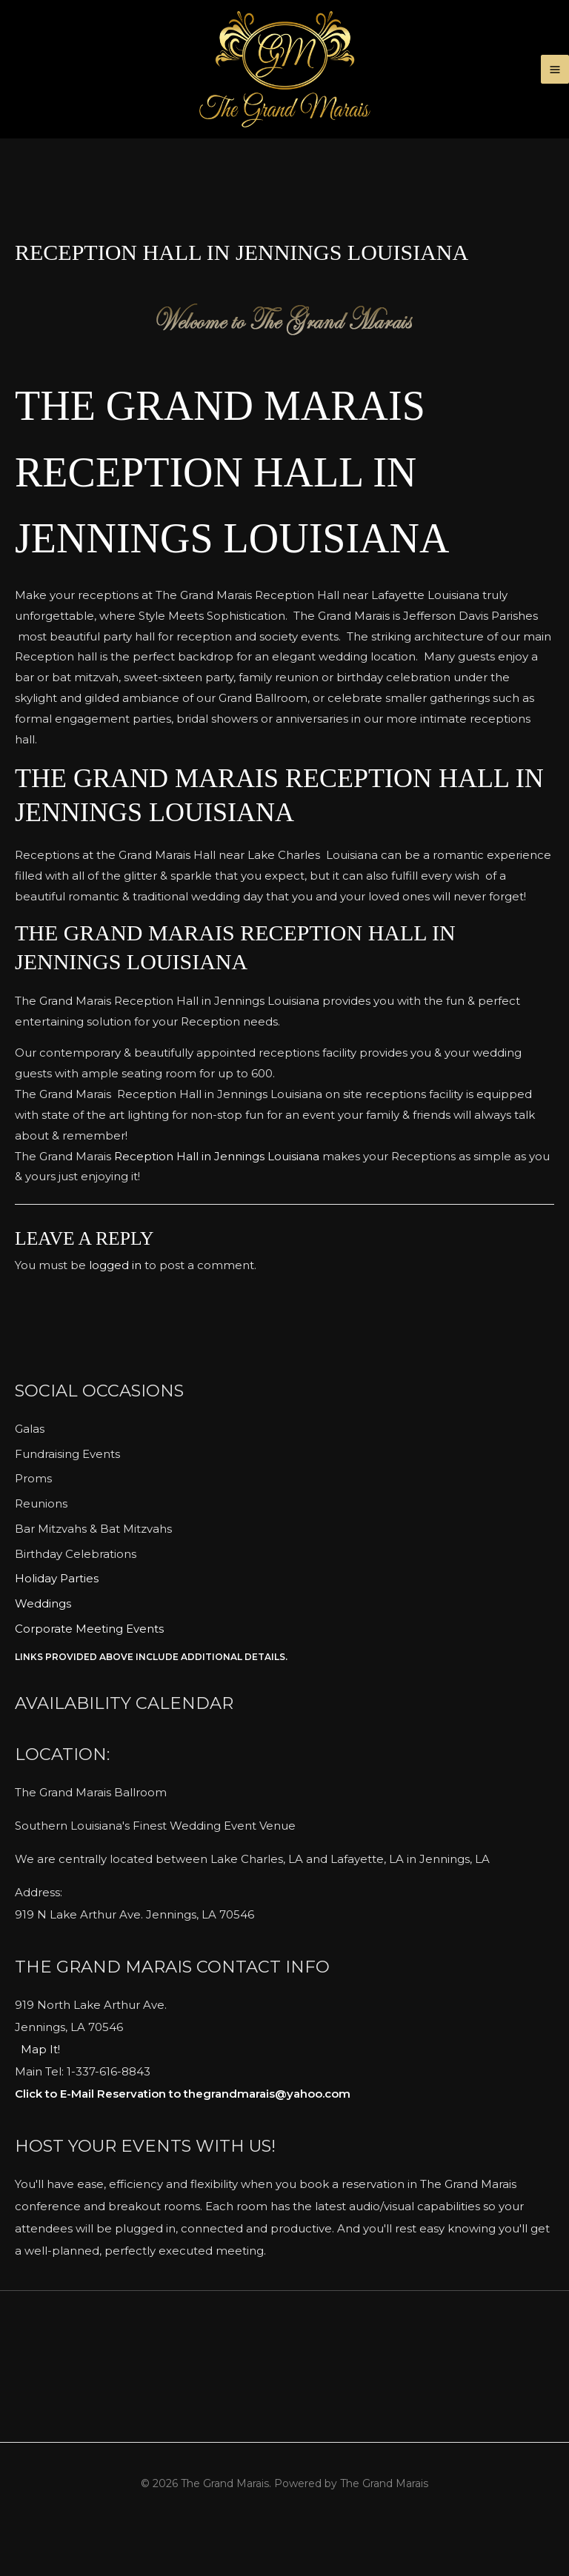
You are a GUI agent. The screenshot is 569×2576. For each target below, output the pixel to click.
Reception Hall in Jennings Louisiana (216, 1201)
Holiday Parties (57, 1623)
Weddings (43, 1649)
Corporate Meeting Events (89, 1673)
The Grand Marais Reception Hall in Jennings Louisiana (263, 515)
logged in (115, 1309)
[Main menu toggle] (555, 92)
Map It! (40, 2094)
